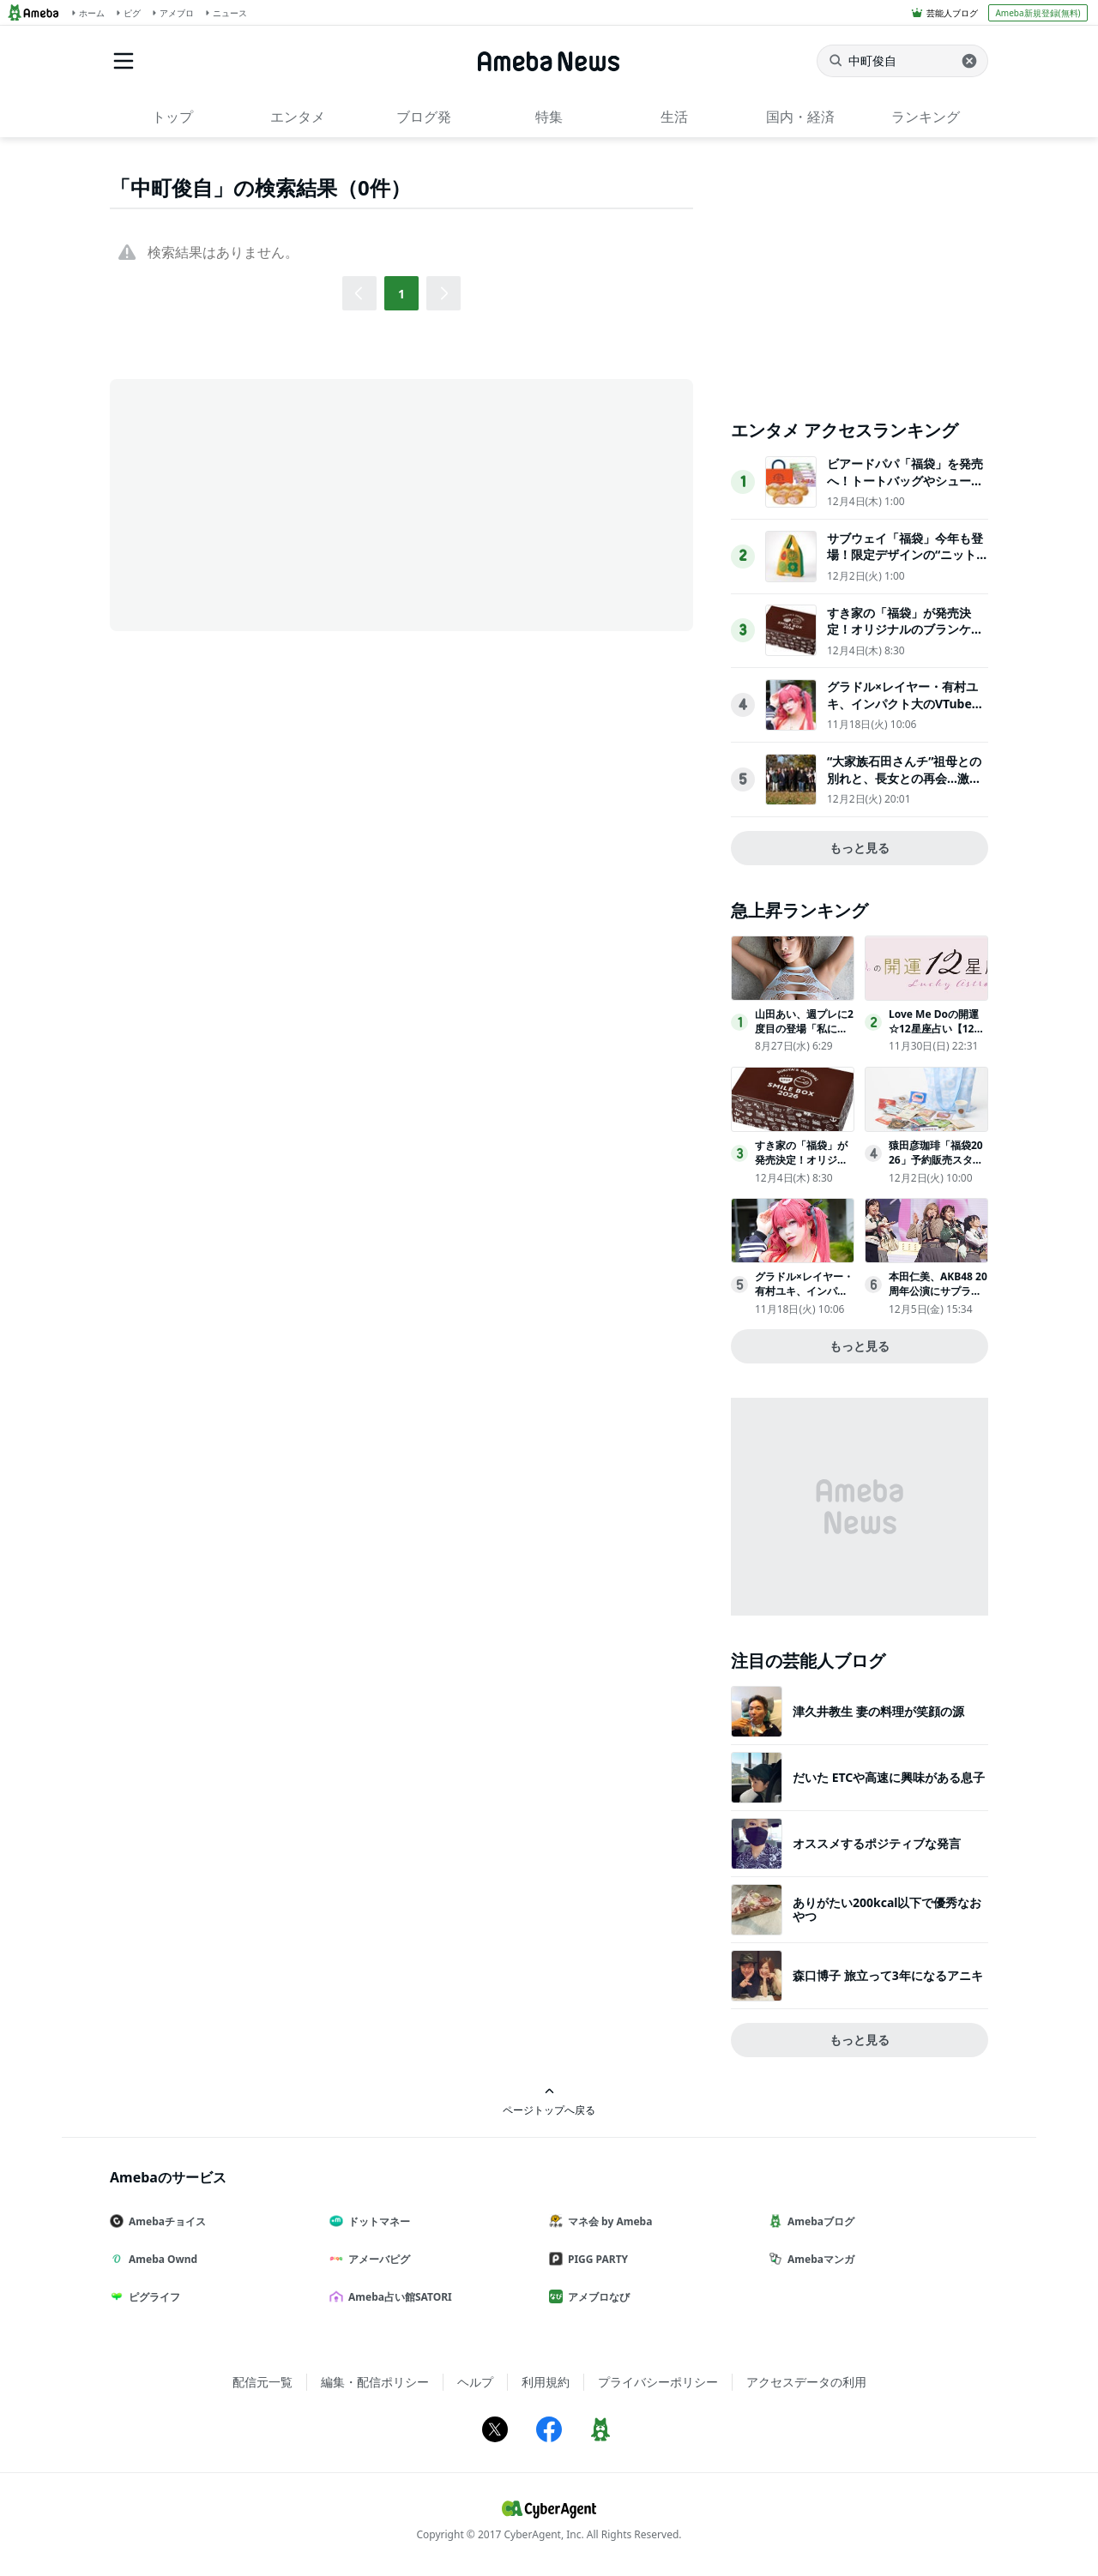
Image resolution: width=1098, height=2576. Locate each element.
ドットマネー (376, 2221)
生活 (674, 116)
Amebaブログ (818, 2221)
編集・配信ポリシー (375, 2382)
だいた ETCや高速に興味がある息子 (889, 1777)
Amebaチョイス (165, 2221)
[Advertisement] (264, 503)
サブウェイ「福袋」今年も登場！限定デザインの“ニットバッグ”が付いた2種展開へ (905, 555)
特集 (549, 116)
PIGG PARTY (595, 2259)
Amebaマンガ (818, 2259)
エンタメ (297, 116)
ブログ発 (423, 116)
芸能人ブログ (952, 13)
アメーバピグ (376, 2259)
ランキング (925, 116)
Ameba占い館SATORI (397, 2297)
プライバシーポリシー (658, 2382)
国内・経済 (800, 116)
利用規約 (546, 2382)
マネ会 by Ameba (607, 2221)
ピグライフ (152, 2297)
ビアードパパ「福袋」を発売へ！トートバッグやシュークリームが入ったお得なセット (905, 480)
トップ (172, 116)
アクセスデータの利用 (806, 2382)
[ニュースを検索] (902, 61)
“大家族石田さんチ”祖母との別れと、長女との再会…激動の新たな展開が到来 (904, 778)
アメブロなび (596, 2297)
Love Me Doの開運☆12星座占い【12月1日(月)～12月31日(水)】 (936, 1035)
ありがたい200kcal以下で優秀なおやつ (887, 1909)
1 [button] (401, 294)
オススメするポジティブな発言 (877, 1843)
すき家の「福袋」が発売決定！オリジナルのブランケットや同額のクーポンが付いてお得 (905, 638)
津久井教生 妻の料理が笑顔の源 (878, 1711)
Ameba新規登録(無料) (1037, 13)
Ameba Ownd (160, 2259)
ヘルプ (475, 2382)
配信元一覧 (262, 2382)
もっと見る (860, 848)
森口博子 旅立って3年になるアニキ (888, 1975)
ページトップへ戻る (549, 2101)
